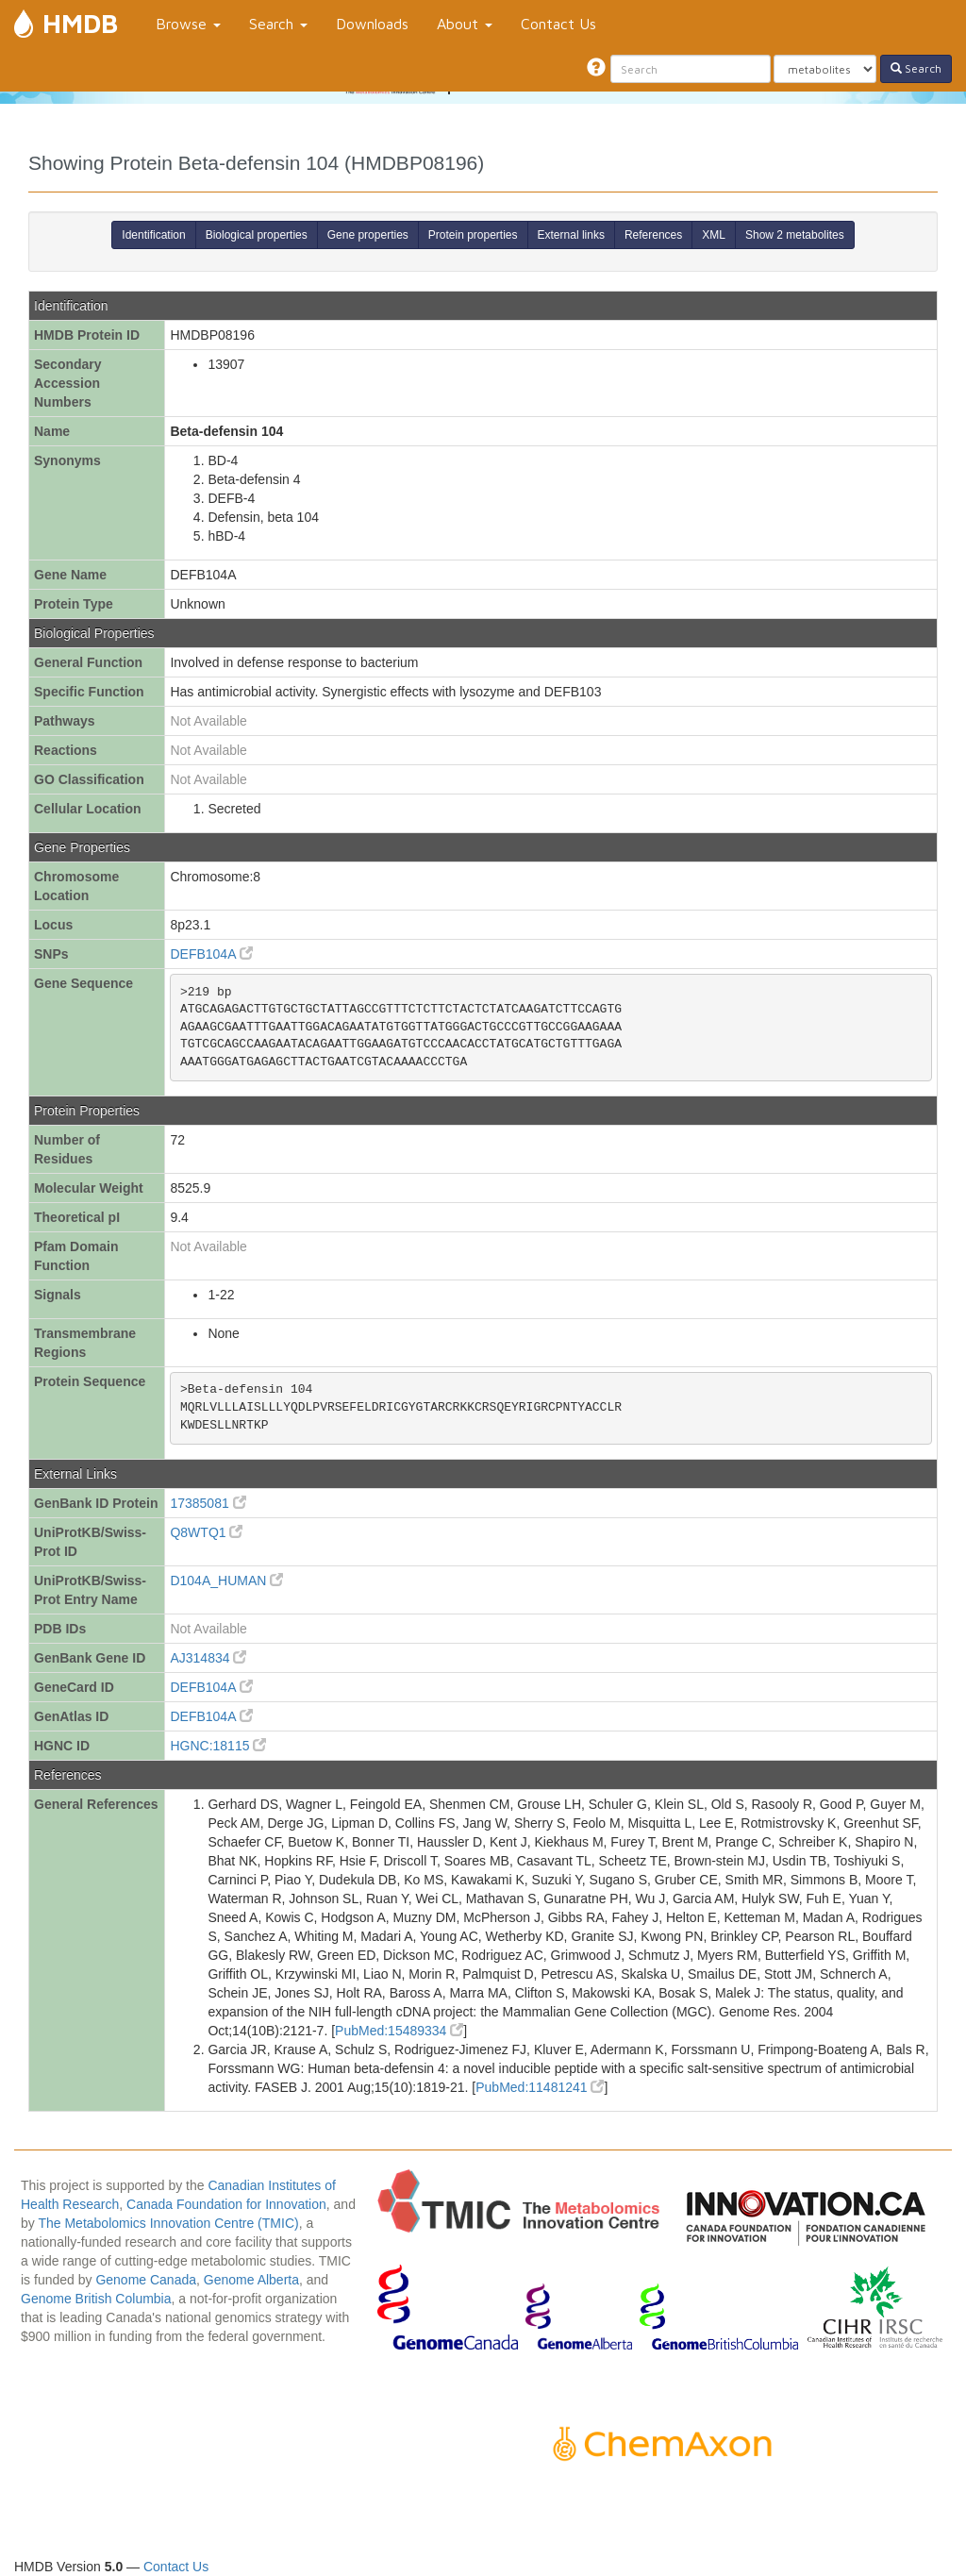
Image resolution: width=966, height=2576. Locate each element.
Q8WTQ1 (206, 1532)
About (464, 23)
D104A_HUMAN (226, 1580)
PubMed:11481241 (539, 2087)
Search (278, 23)
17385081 (207, 1503)
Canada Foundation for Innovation (226, 2204)
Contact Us (558, 23)
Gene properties (367, 235)
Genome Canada (145, 2279)
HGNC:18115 (218, 1745)
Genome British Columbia (96, 2298)
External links (571, 235)
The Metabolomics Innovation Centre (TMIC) (168, 2223)
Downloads (372, 23)
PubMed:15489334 (399, 2030)
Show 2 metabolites (794, 235)
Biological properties (257, 235)
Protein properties (473, 235)
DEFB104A (211, 954)
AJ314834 (208, 1657)
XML (713, 235)
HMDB (80, 23)
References (653, 235)
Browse (188, 23)
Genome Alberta (251, 2279)
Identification (153, 235)
